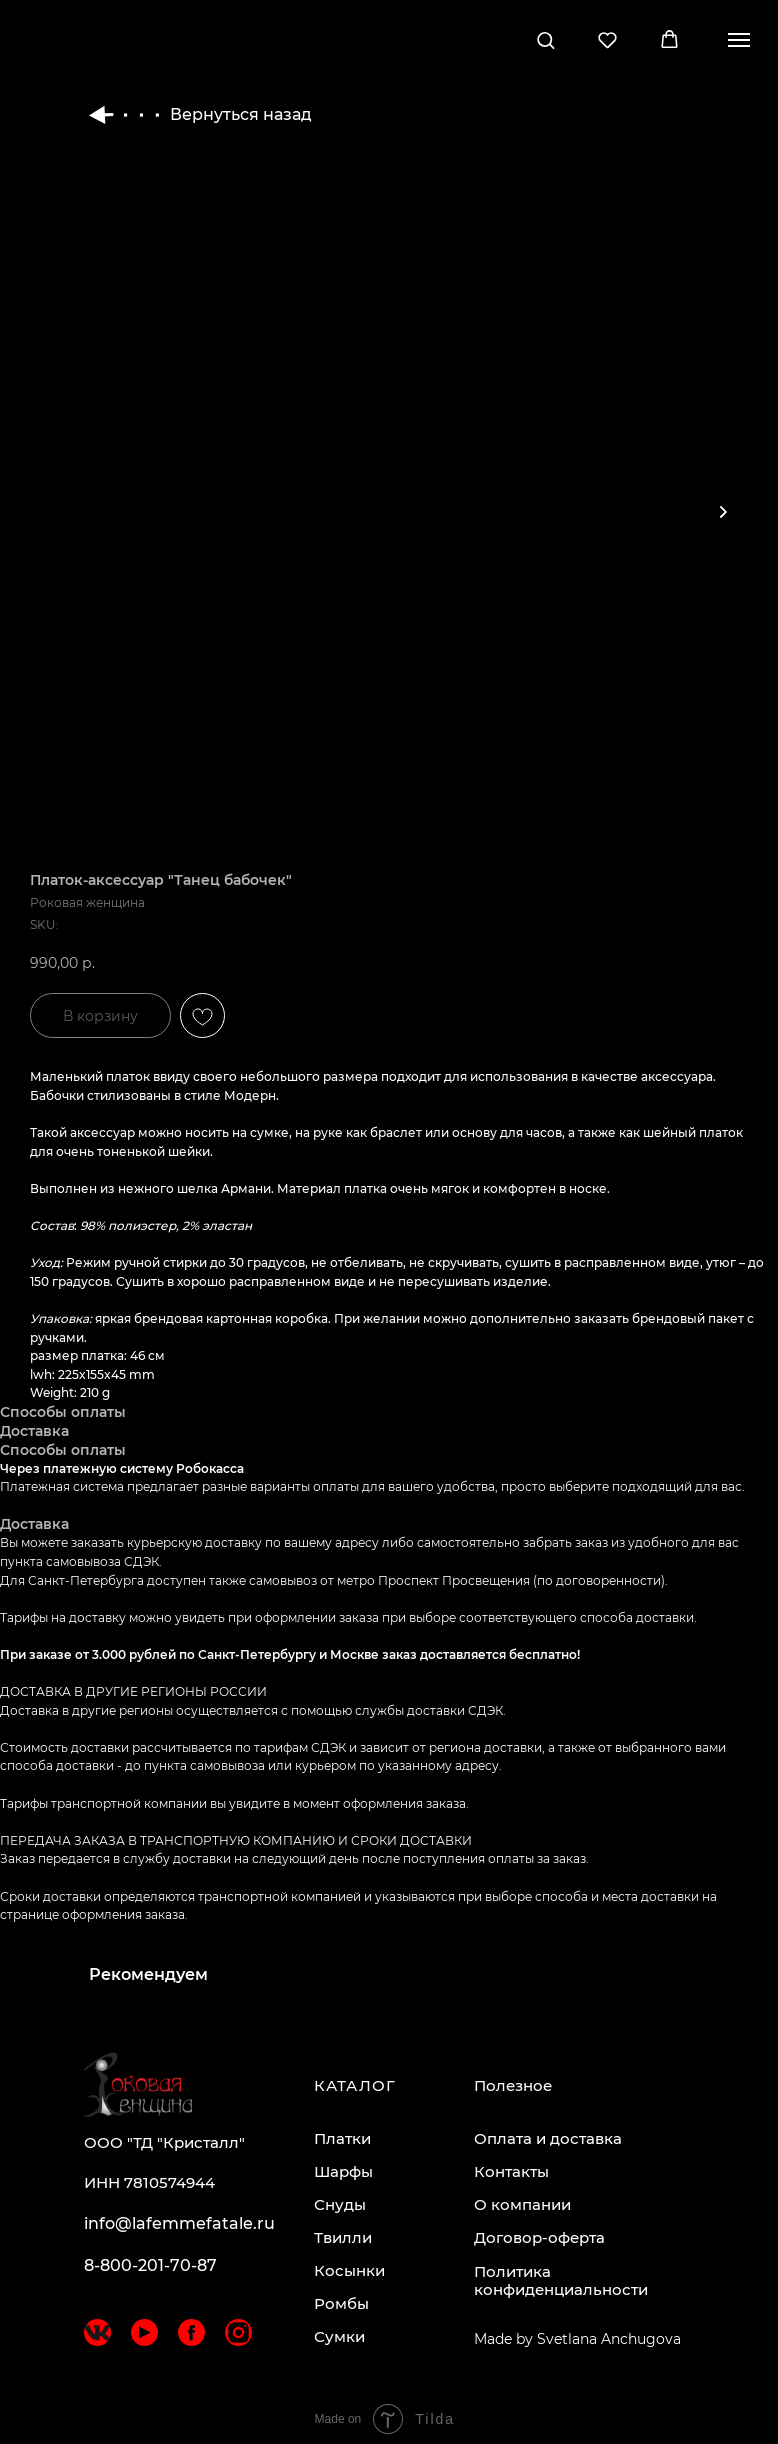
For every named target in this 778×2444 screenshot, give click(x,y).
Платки (342, 2138)
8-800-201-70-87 (150, 2265)
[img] (97, 2332)
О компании (522, 2204)
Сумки (339, 2336)
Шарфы (343, 2171)
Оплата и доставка (548, 2138)
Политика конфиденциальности (561, 2281)
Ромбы (341, 2303)
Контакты (511, 2171)
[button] (545, 39)
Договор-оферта (539, 2237)
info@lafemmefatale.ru (179, 2223)
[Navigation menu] (739, 40)
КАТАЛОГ (355, 2085)
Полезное (513, 2085)
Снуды (340, 2204)
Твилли (343, 2237)
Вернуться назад (200, 114)
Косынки (349, 2270)
